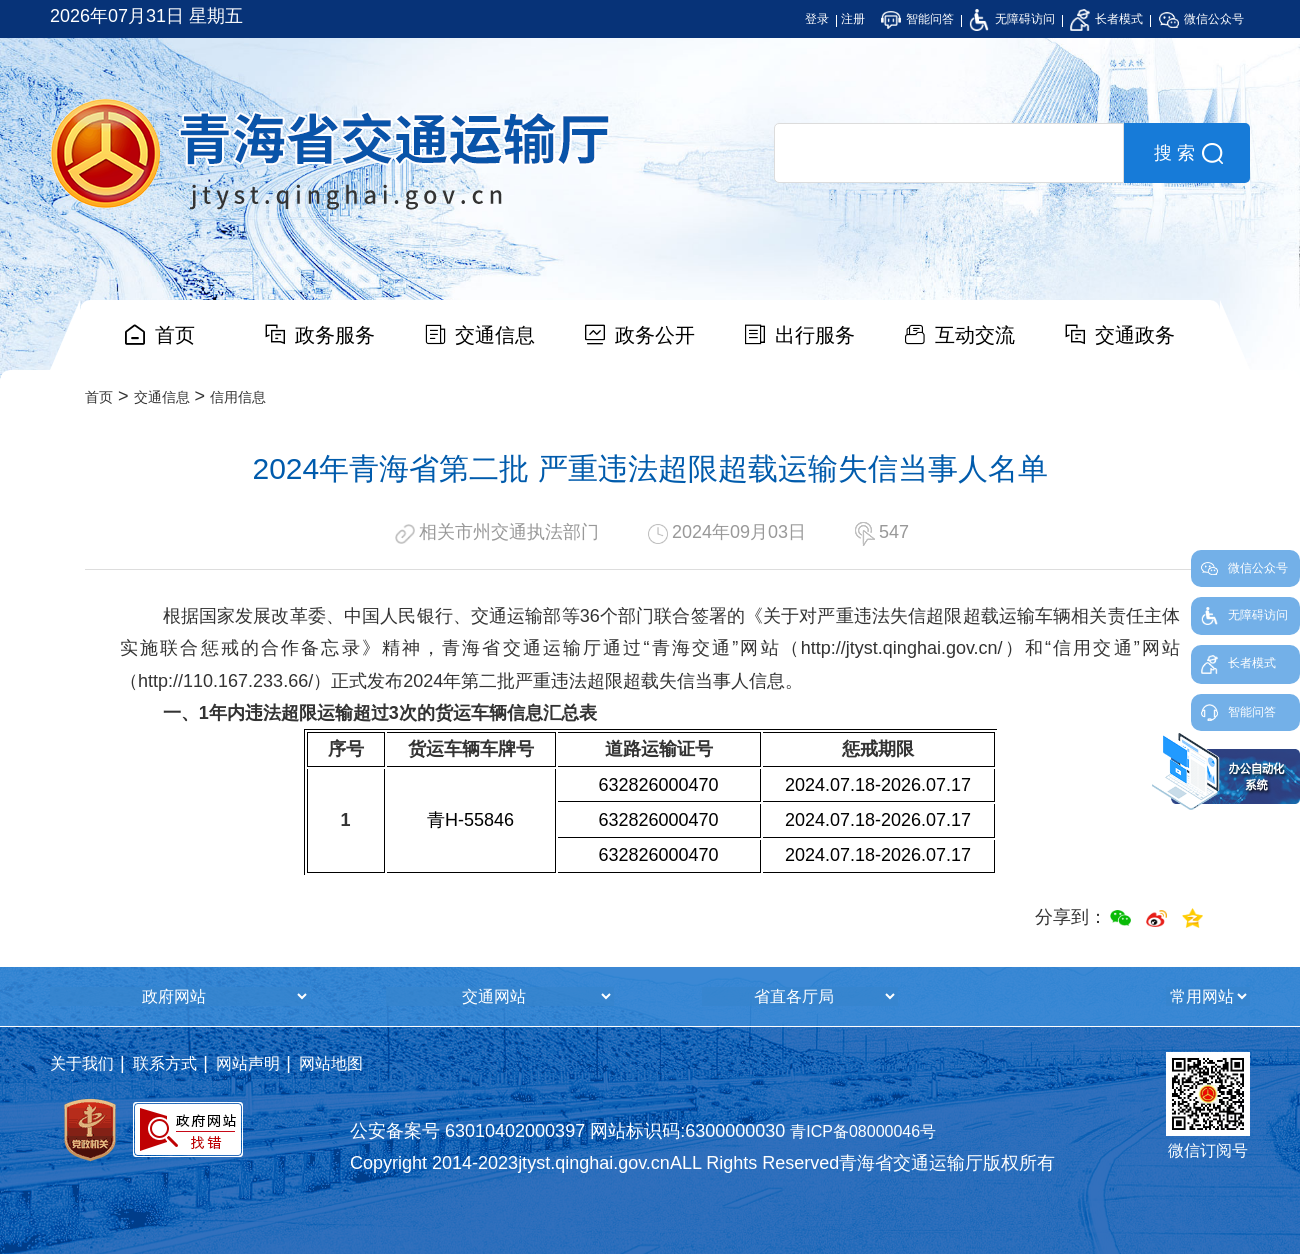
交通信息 (495, 335)
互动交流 (975, 335)
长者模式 (1106, 19)
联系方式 (165, 1063)
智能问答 (917, 19)
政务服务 (335, 335)
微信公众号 (1201, 19)
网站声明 (248, 1063)
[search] (949, 153)
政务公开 (655, 335)
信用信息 (238, 397)
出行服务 (815, 335)
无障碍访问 (1011, 19)
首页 (175, 335)
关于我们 (82, 1063)
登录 (817, 19)
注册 (853, 19)
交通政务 (1135, 335)
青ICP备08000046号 (863, 1131)
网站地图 (331, 1063)
